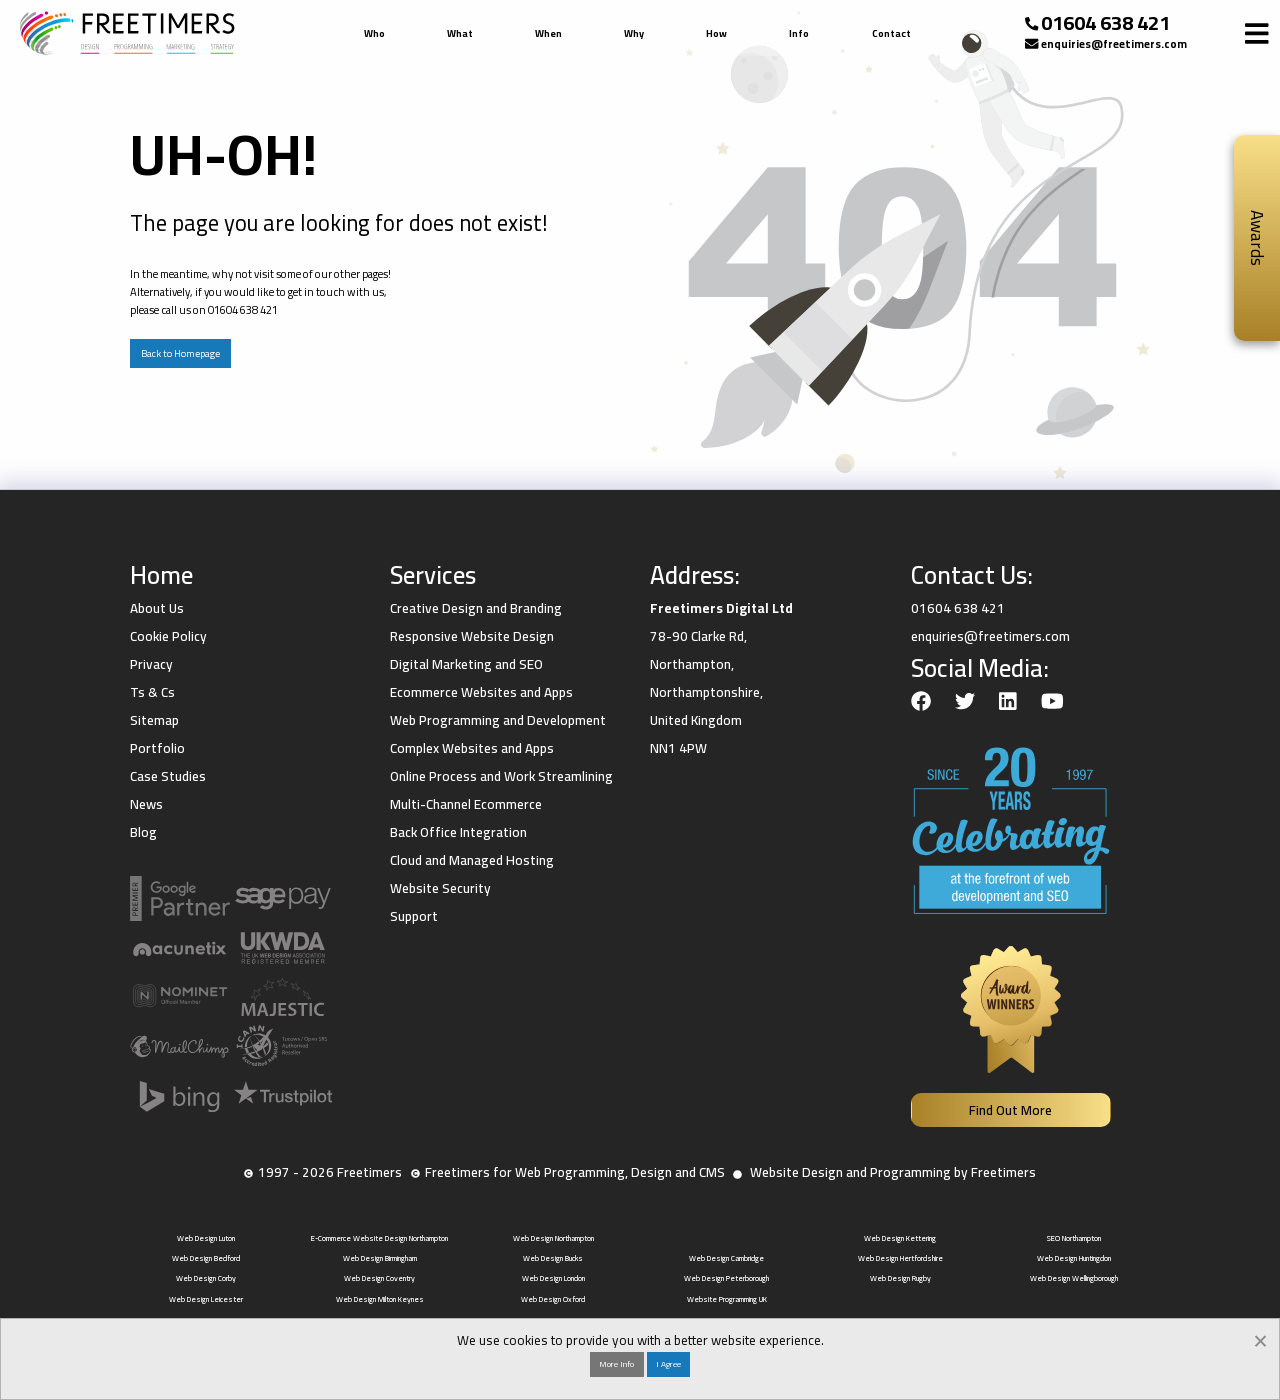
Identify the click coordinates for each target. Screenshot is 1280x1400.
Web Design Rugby (900, 1278)
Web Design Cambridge (726, 1258)
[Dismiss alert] (1260, 1338)
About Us (157, 608)
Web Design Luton (206, 1238)
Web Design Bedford (206, 1258)
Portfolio (157, 748)
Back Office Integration (458, 832)
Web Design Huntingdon (1074, 1258)
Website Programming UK (727, 1299)
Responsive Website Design (472, 636)
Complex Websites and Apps (472, 748)
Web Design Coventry (379, 1278)
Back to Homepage (180, 353)
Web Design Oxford (553, 1299)
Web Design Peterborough (726, 1278)
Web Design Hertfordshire (900, 1258)
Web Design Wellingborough (1074, 1278)
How (716, 33)
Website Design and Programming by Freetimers (893, 1172)
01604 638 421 (1105, 23)
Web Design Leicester (206, 1299)
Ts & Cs (152, 692)
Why (634, 33)
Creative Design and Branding (476, 608)
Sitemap (154, 720)
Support (414, 916)
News (146, 804)
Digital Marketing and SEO (466, 664)
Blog (143, 832)
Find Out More (1010, 1110)
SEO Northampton (1073, 1238)
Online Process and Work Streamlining (501, 776)
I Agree (668, 1364)
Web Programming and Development (498, 720)
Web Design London (553, 1278)
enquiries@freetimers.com (1114, 43)
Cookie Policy (168, 636)
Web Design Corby (206, 1278)
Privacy (151, 664)
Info (799, 33)
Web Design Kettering (900, 1238)
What (460, 33)
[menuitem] (377, 34)
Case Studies (168, 776)
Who (374, 33)
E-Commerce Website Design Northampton (379, 1238)
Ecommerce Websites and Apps (481, 692)
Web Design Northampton (553, 1238)
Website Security (440, 888)
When (548, 33)
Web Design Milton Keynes (380, 1299)
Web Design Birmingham (380, 1258)
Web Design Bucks (553, 1258)
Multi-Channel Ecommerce (466, 804)
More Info (616, 1364)
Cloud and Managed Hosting (472, 860)
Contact (891, 33)
